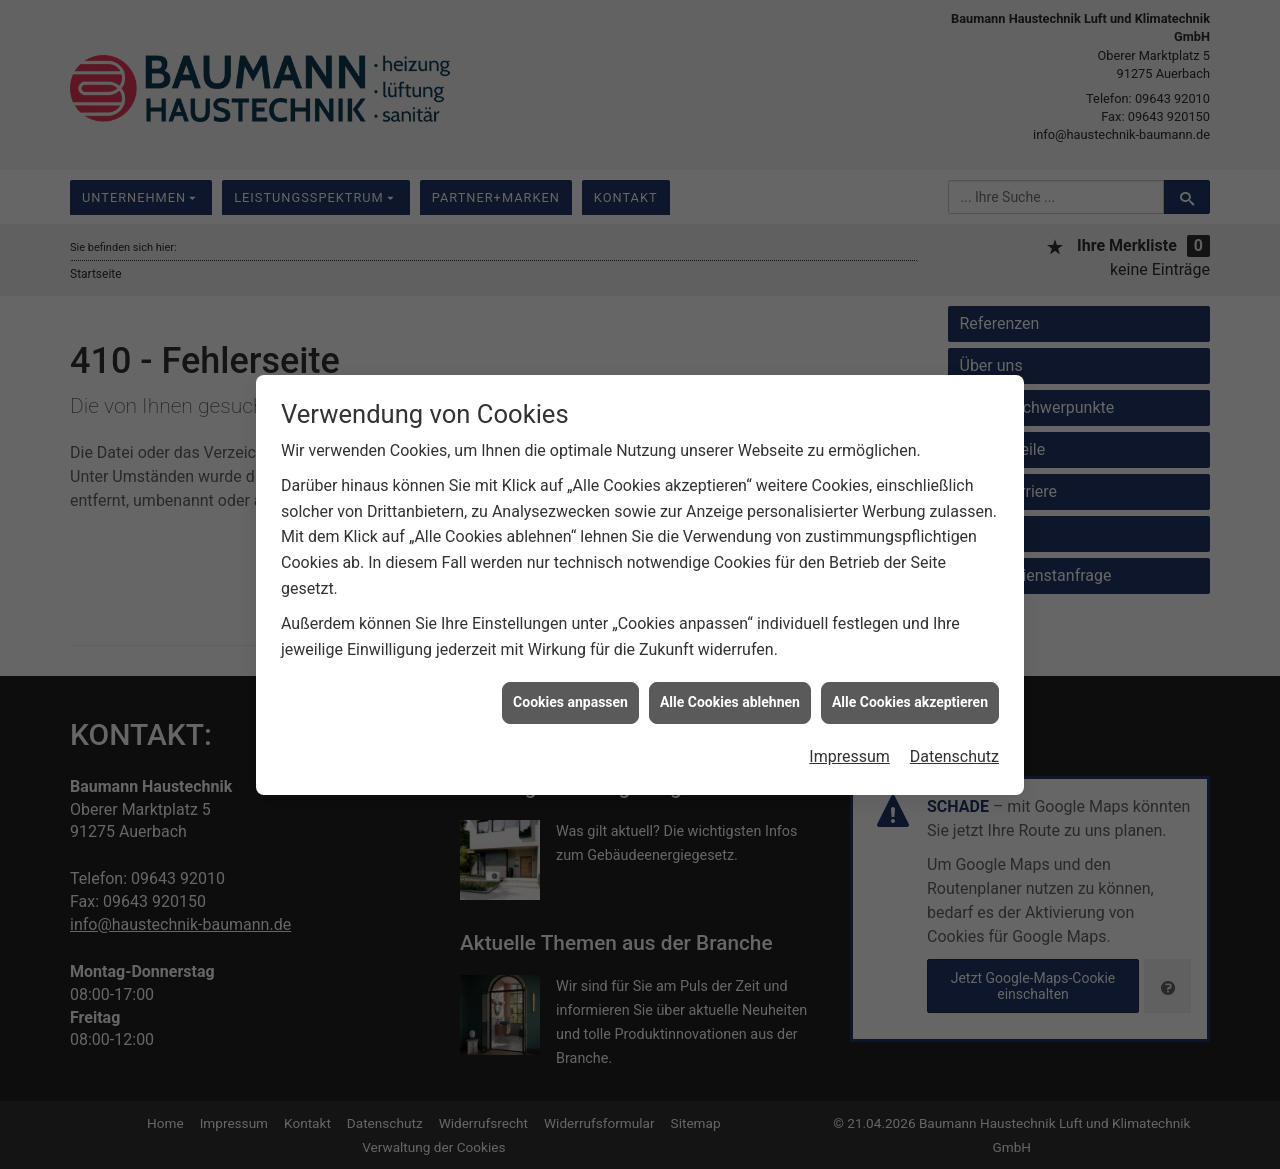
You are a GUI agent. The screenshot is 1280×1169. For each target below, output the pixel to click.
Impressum (849, 747)
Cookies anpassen (570, 694)
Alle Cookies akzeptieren (910, 694)
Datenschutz (954, 747)
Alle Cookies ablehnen (730, 694)
